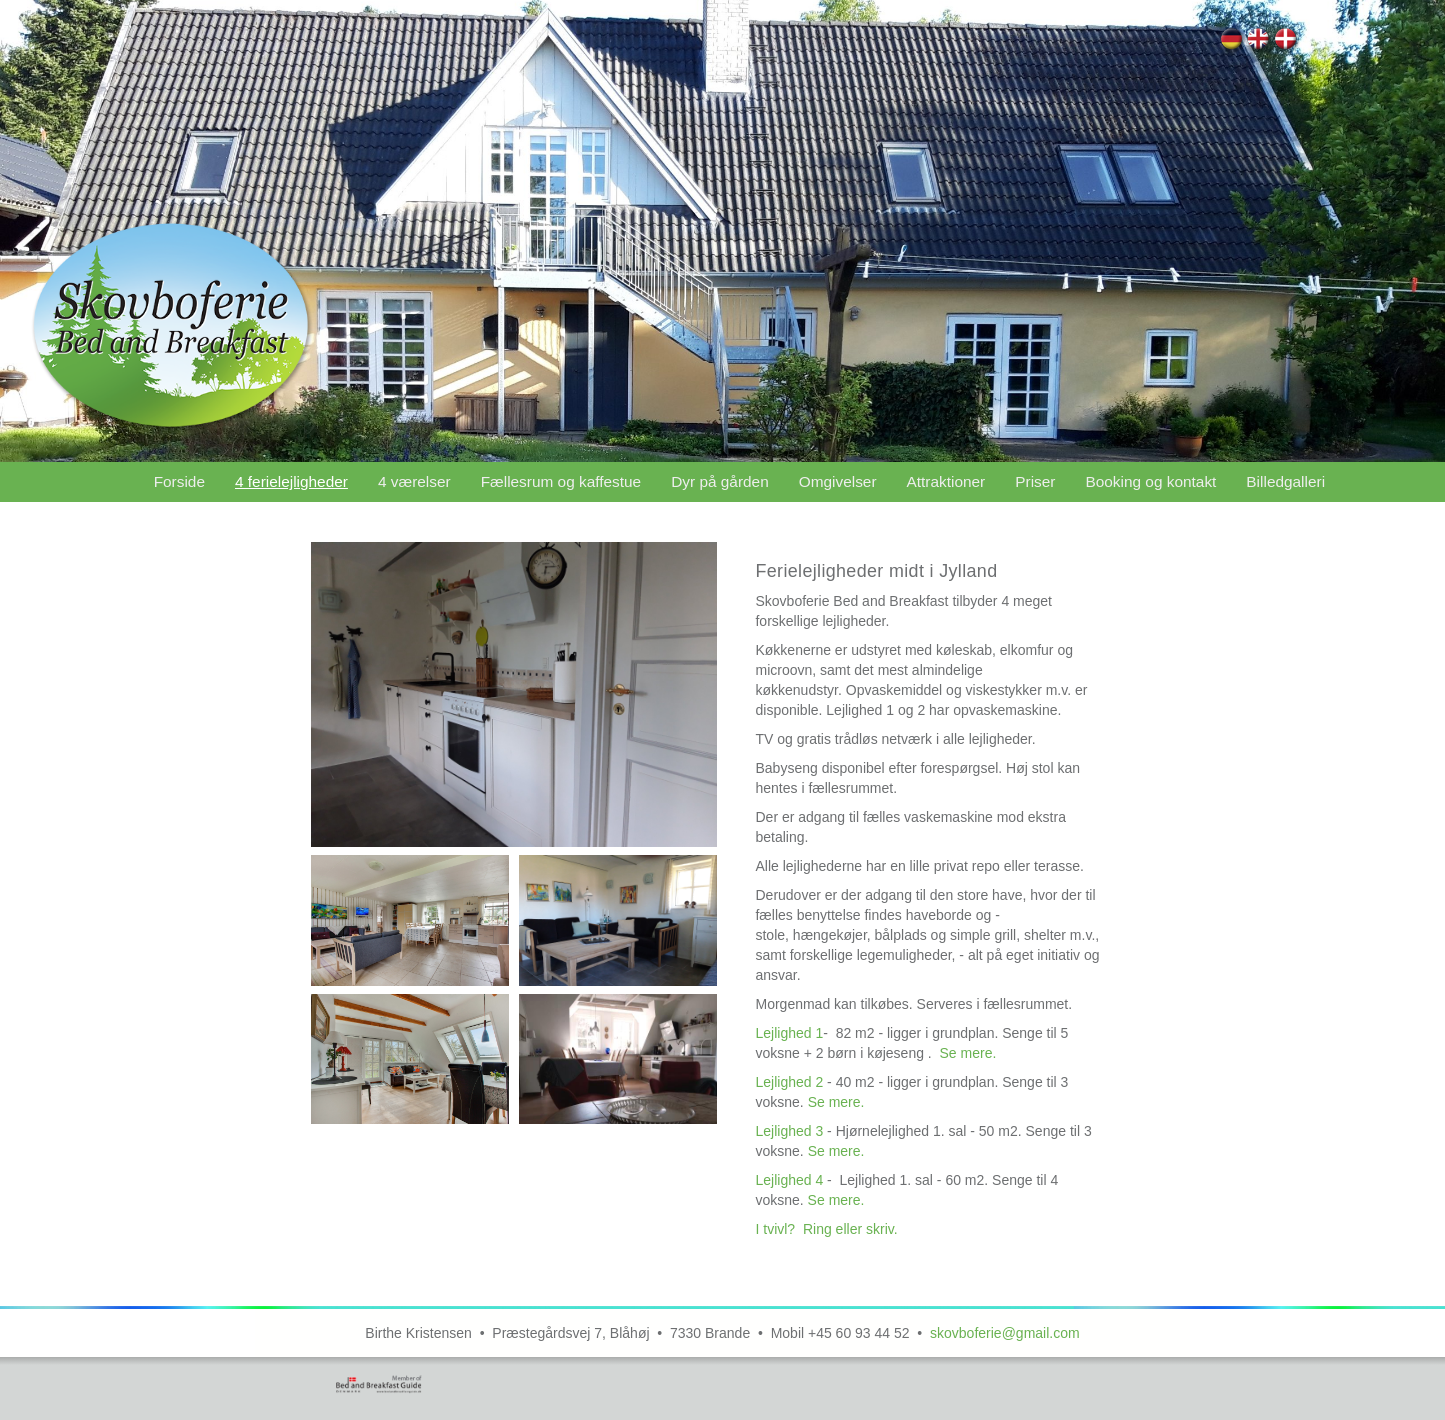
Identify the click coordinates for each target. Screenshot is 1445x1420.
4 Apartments (1259, 41)
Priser (1035, 481)
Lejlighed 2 (791, 1082)
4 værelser (414, 481)
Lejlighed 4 (791, 1180)
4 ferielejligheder (1286, 41)
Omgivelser (838, 481)
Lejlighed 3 (789, 1131)
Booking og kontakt (1150, 481)
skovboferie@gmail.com (1005, 1333)
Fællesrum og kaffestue (561, 481)
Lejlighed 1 (789, 1033)
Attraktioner (946, 481)
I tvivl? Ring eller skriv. (828, 1229)
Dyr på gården (720, 481)
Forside (179, 481)
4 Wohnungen (1232, 41)
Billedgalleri (1285, 481)
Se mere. (968, 1053)
